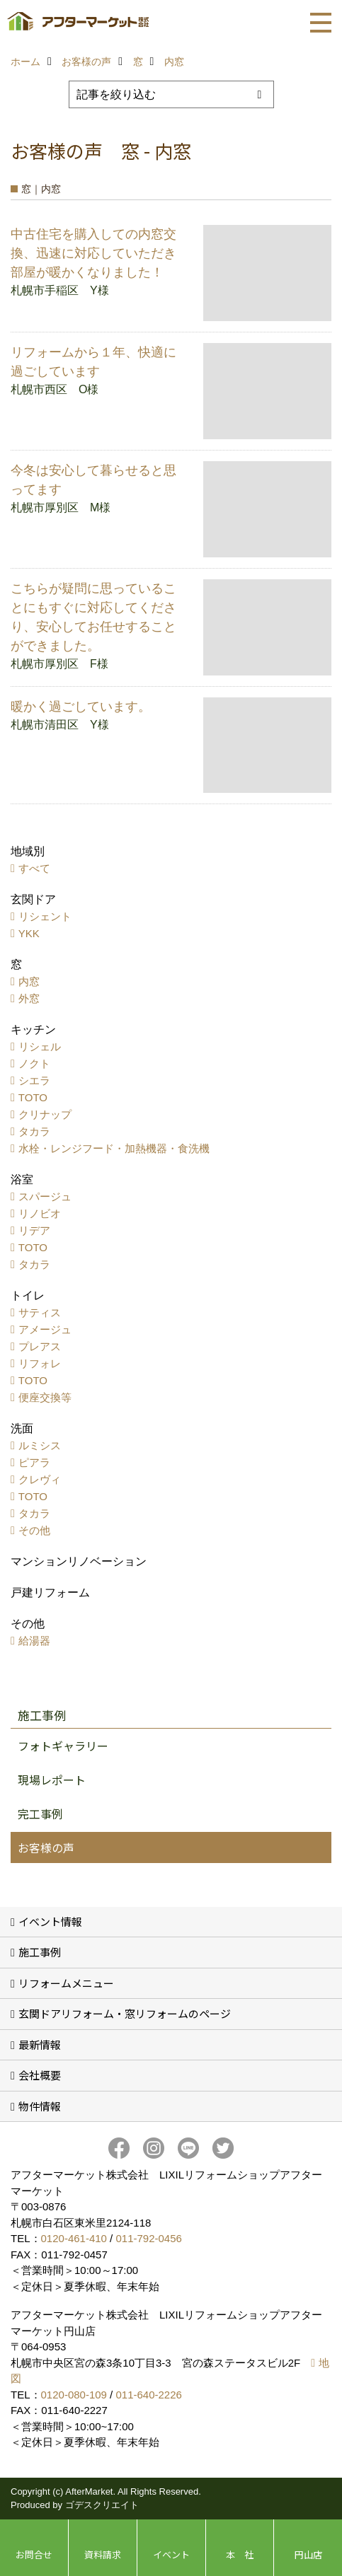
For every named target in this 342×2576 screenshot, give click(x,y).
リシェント (45, 916)
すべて (34, 868)
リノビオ (39, 1213)
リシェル (39, 1046)
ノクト (34, 1063)
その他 (34, 1530)
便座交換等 (45, 1397)
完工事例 (40, 1813)
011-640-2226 (148, 2395)
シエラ (34, 1080)
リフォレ (39, 1363)
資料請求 (102, 2554)
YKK (29, 933)
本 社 (239, 2554)
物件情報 (39, 2106)
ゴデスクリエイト (102, 2505)
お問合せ (34, 2554)
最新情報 (39, 2044)
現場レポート (52, 1779)
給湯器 (34, 1641)
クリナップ (45, 1114)
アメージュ (45, 1329)
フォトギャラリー (63, 1745)
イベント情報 (50, 1921)
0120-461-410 (74, 2238)
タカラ (34, 1131)
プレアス (39, 1346)
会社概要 (39, 2074)
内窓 (29, 981)
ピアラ (34, 1462)
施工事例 (39, 1951)
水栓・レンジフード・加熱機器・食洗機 (114, 1148)
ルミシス (39, 1445)
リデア (34, 1230)
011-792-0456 (148, 2238)
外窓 (29, 998)
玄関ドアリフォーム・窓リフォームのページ (124, 2013)
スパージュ (45, 1196)
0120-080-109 (74, 2395)
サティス (39, 1312)
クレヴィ (39, 1479)
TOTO (32, 1097)
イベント (171, 2554)
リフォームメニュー (66, 1982)
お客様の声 (46, 1847)
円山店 (308, 2554)
